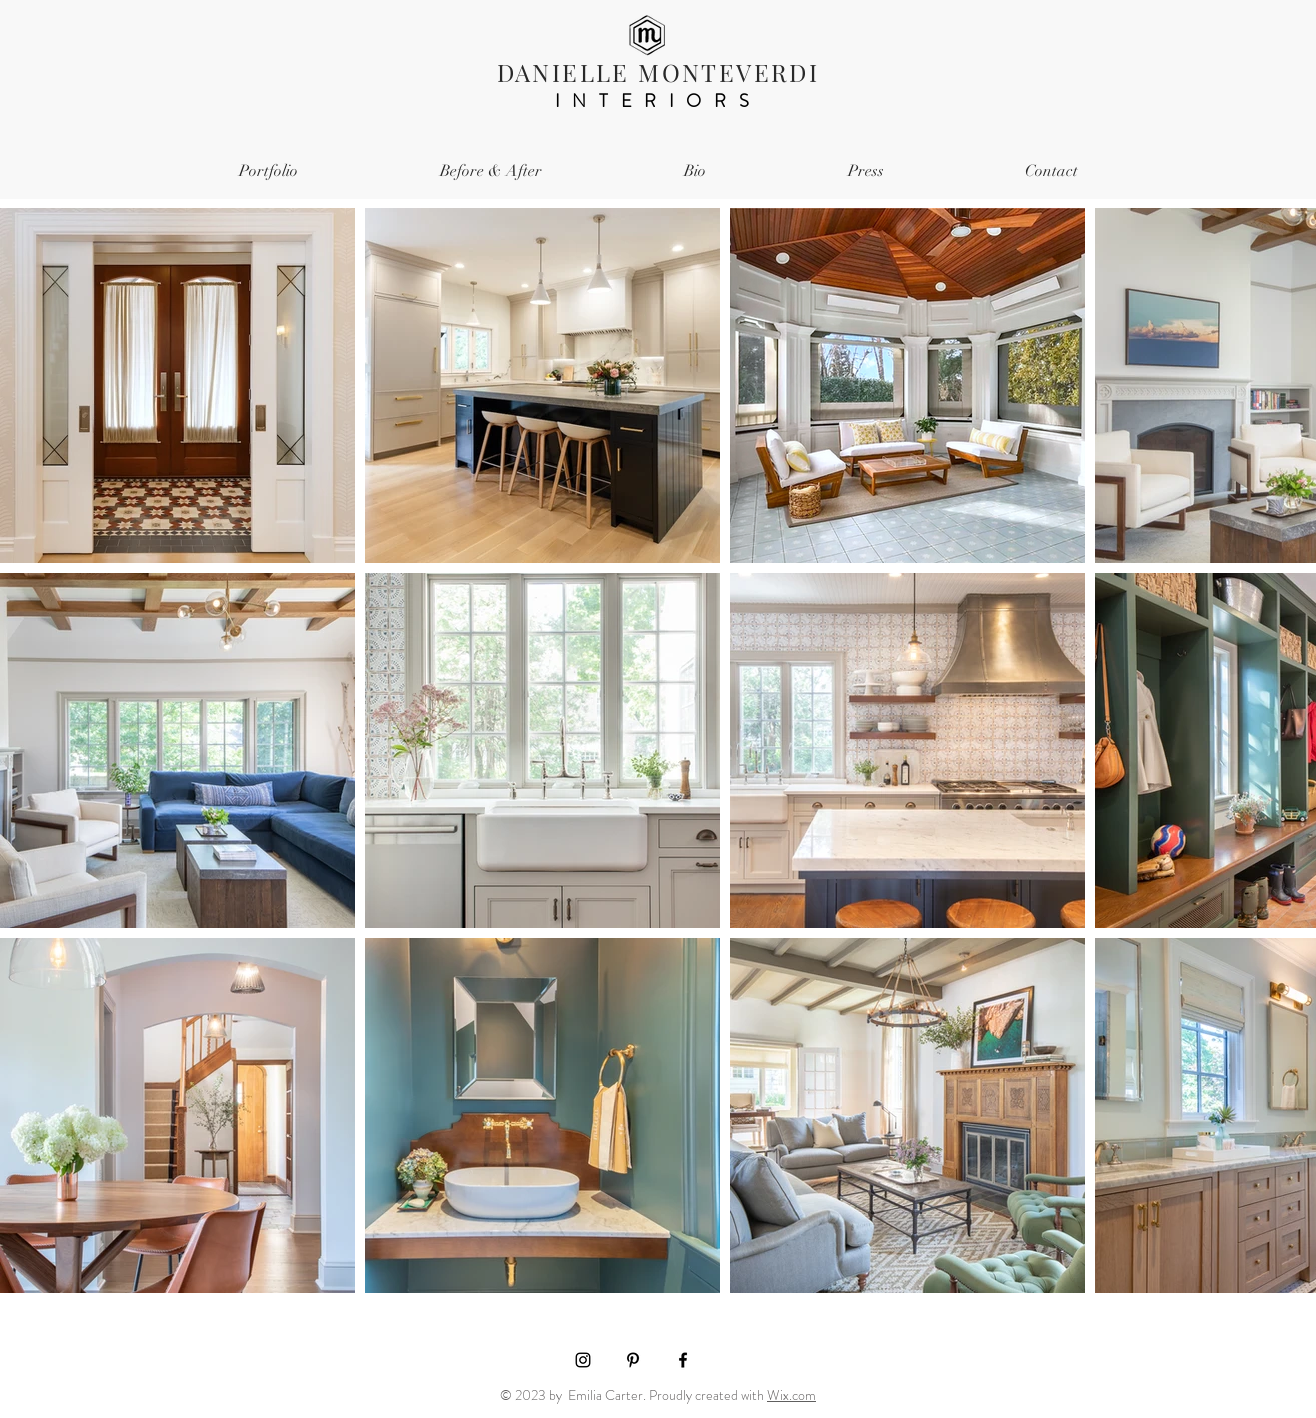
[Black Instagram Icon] (583, 1360)
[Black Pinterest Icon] (633, 1360)
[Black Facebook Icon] (683, 1360)
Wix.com (791, 1395)
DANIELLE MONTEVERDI (658, 72)
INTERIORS (658, 101)
